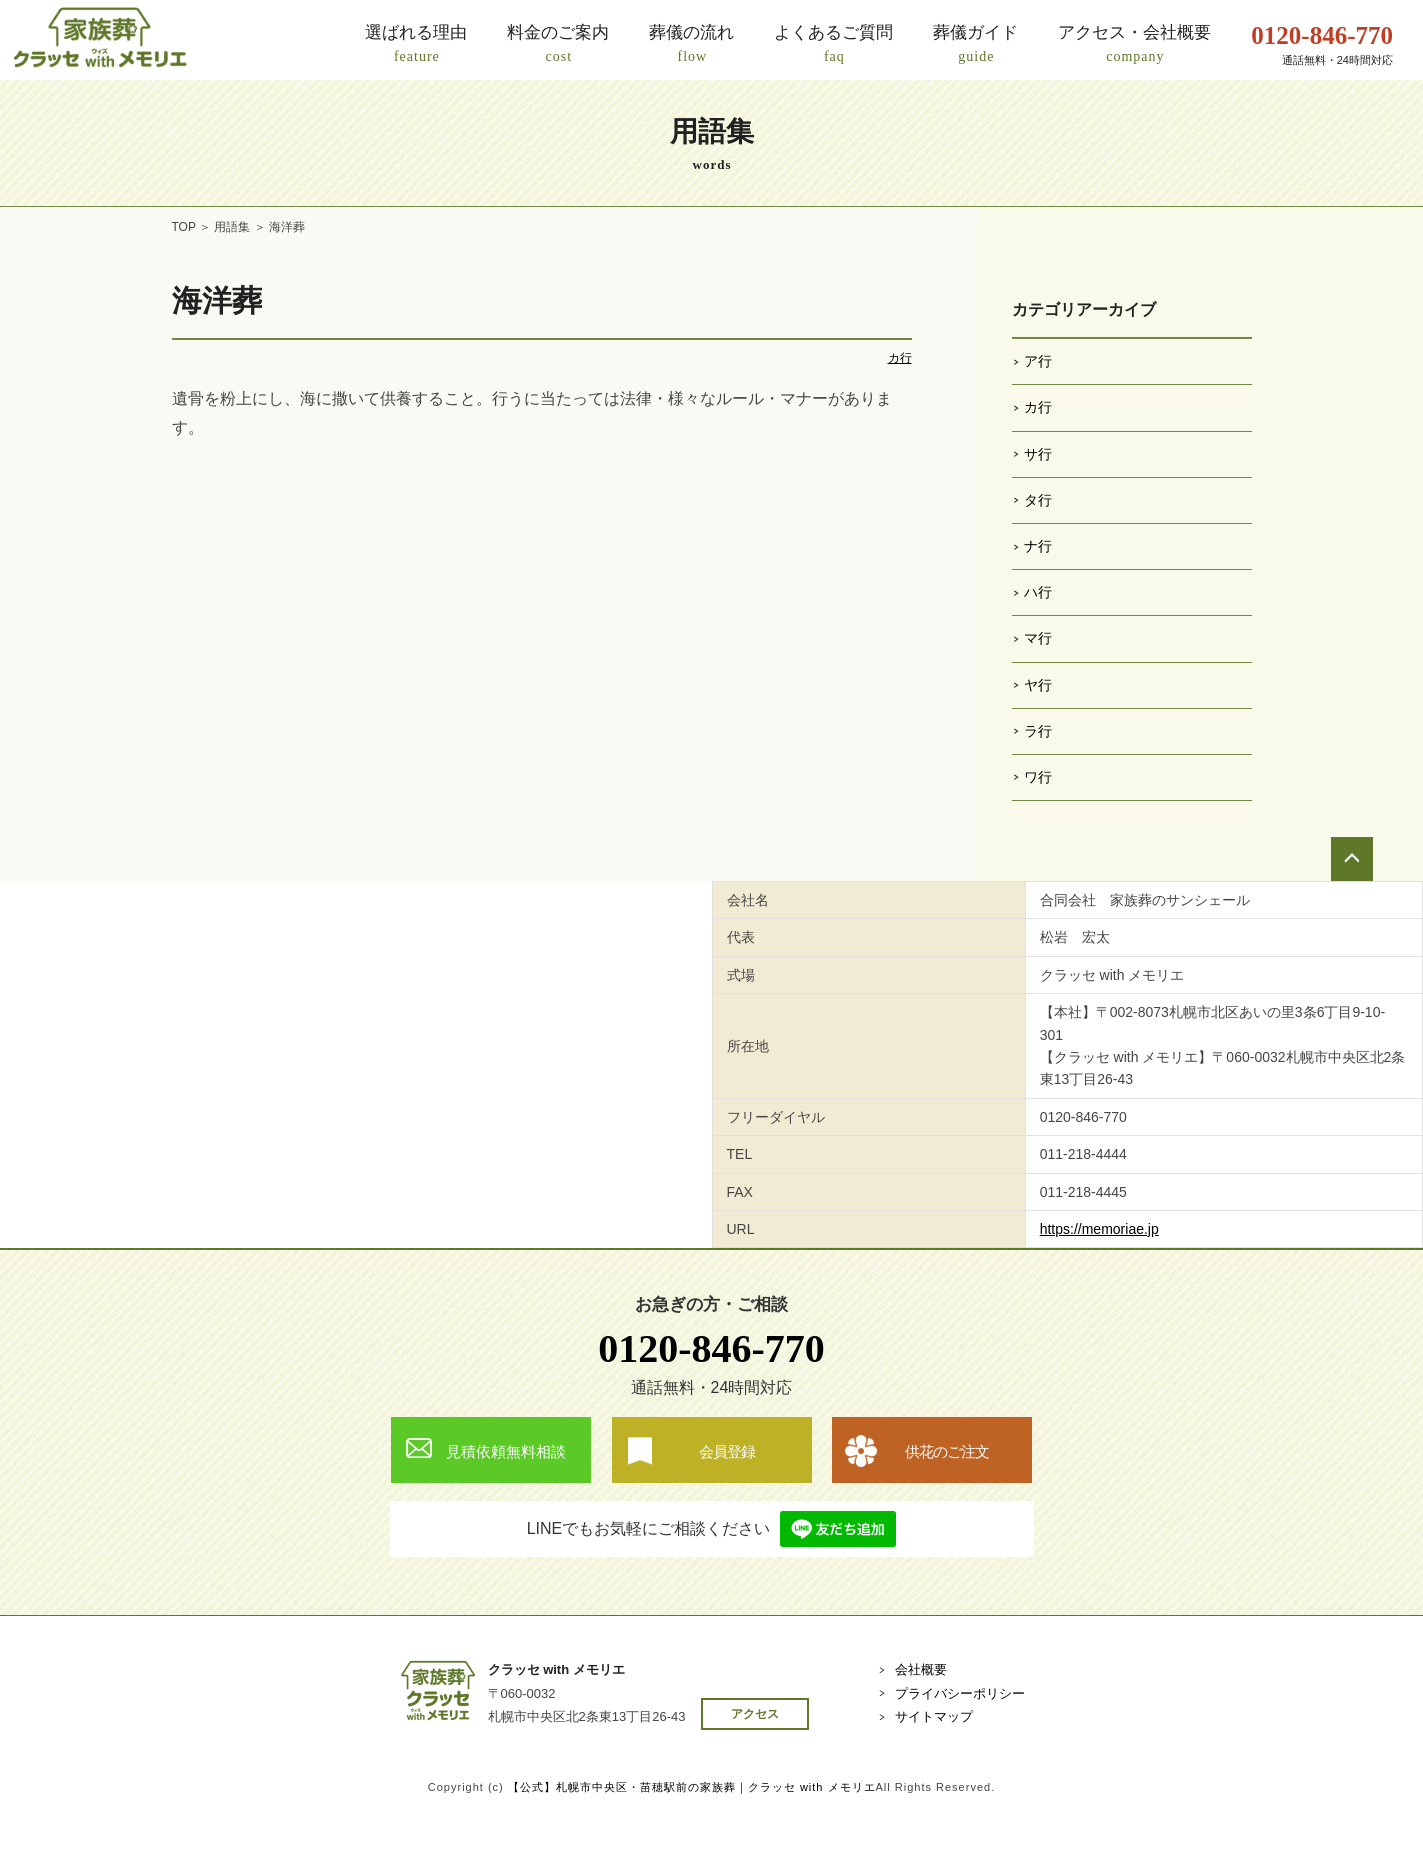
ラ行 (1038, 731)
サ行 (1038, 454)
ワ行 (1038, 777)
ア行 (1038, 361)
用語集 (232, 227)
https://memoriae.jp (1099, 1229)
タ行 (1038, 500)
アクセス (755, 1714)
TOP (184, 227)
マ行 (1038, 638)
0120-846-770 (711, 1348)
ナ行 (1038, 546)
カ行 (900, 358)
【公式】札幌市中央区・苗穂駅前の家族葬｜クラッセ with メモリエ (692, 1787)
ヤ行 (1038, 685)
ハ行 (1038, 592)
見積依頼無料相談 (506, 1451)
